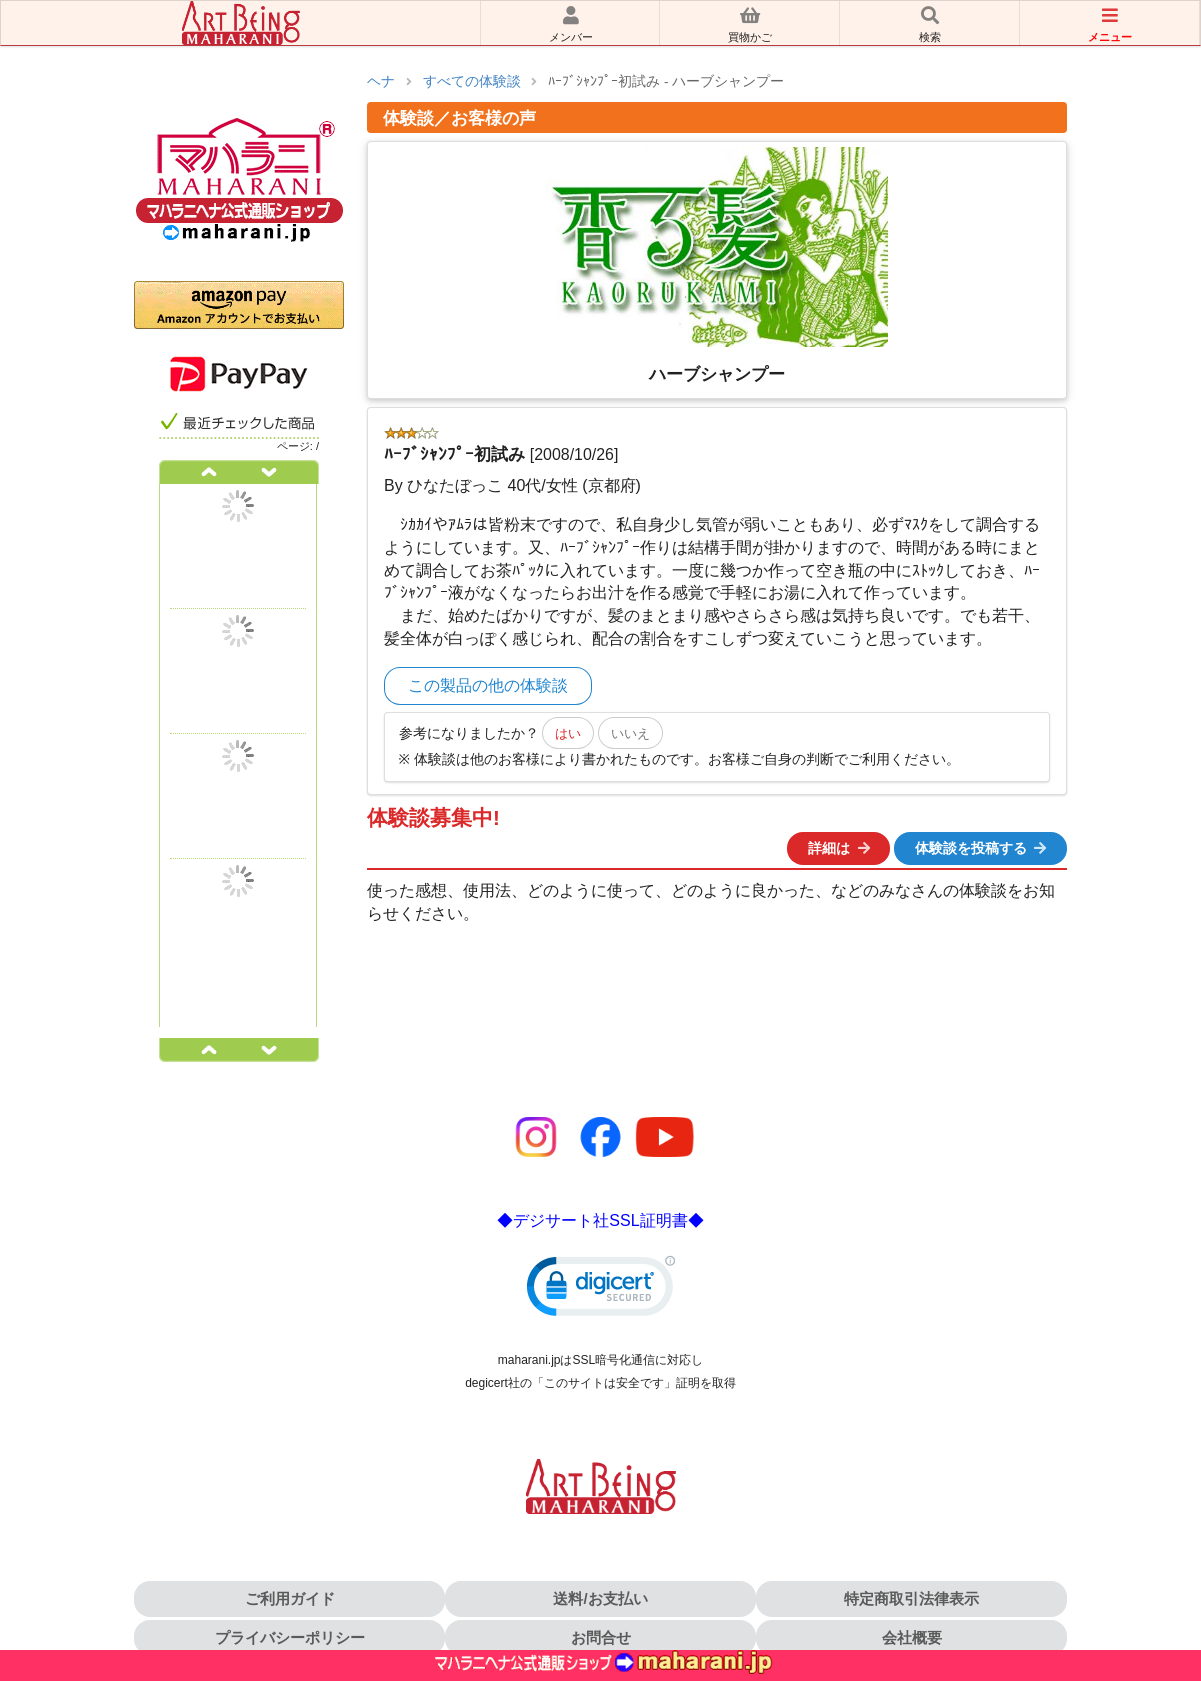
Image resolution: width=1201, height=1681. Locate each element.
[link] (601, 1290)
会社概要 (912, 1637)
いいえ (630, 733)
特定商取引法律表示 (911, 1598)
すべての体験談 (472, 81)
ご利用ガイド (290, 1598)
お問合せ (601, 1637)
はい (568, 733)
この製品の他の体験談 (488, 685)
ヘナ (381, 81)
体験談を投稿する (982, 848)
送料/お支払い (600, 1598)
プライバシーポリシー (290, 1637)
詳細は (840, 848)
